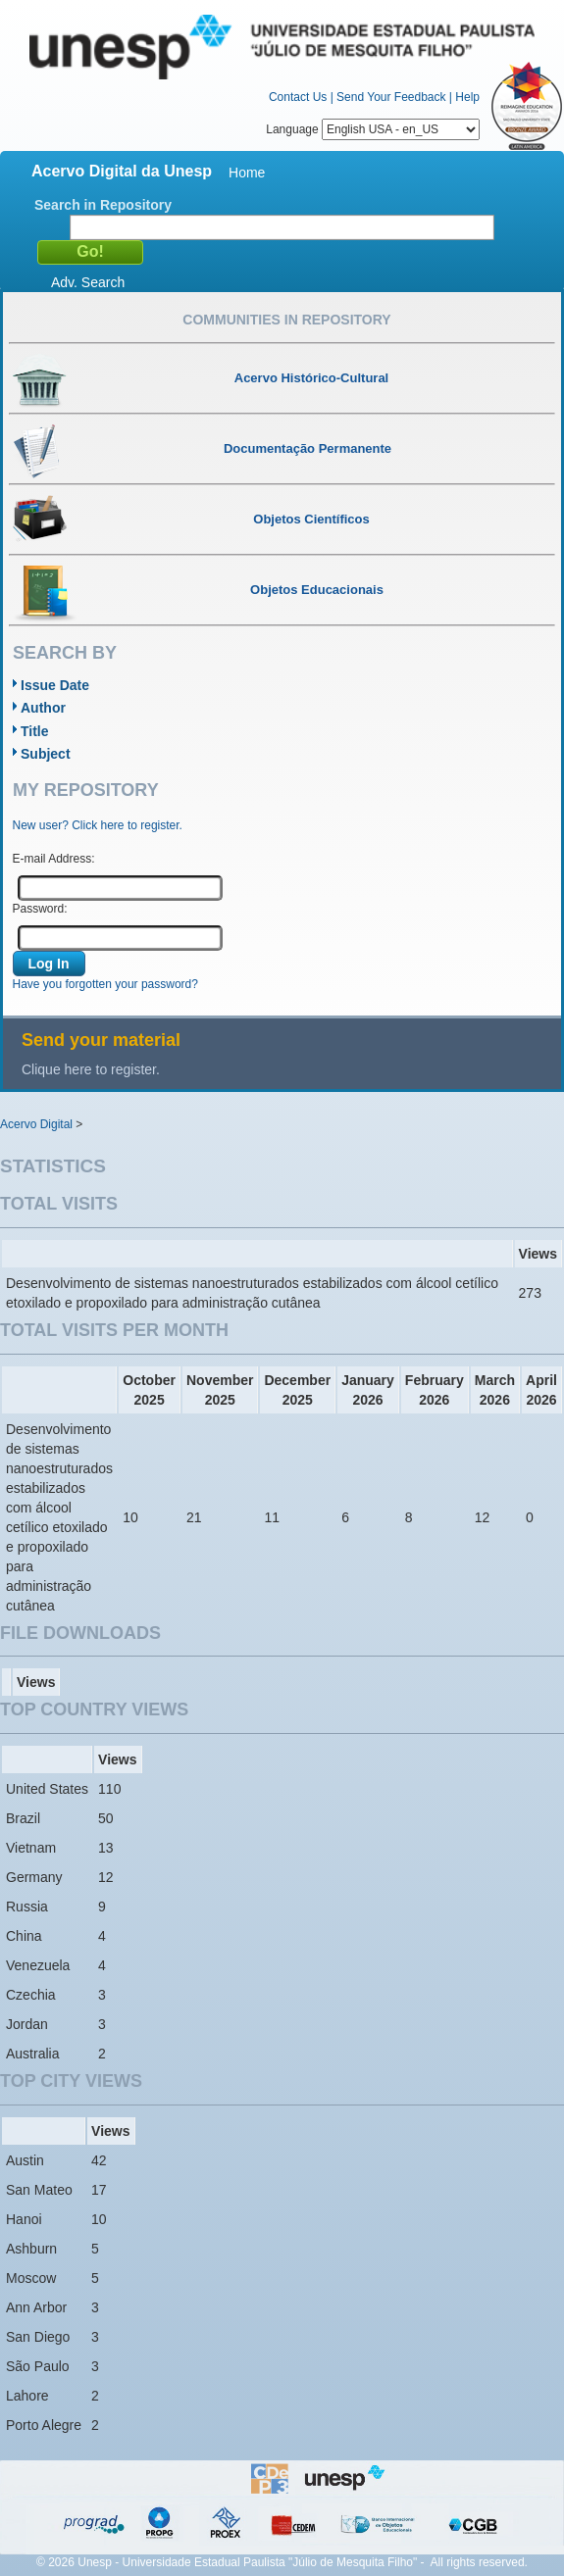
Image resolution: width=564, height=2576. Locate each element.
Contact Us (298, 97)
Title (35, 731)
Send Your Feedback (390, 97)
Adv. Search (88, 282)
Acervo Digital (36, 1124)
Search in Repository (103, 205)
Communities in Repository (286, 319)
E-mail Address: (54, 859)
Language (373, 129)
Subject (46, 754)
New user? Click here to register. (97, 825)
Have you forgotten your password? (105, 984)
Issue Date (55, 685)
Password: (40, 909)
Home (247, 172)
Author (43, 708)
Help (467, 97)
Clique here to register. (91, 1069)
